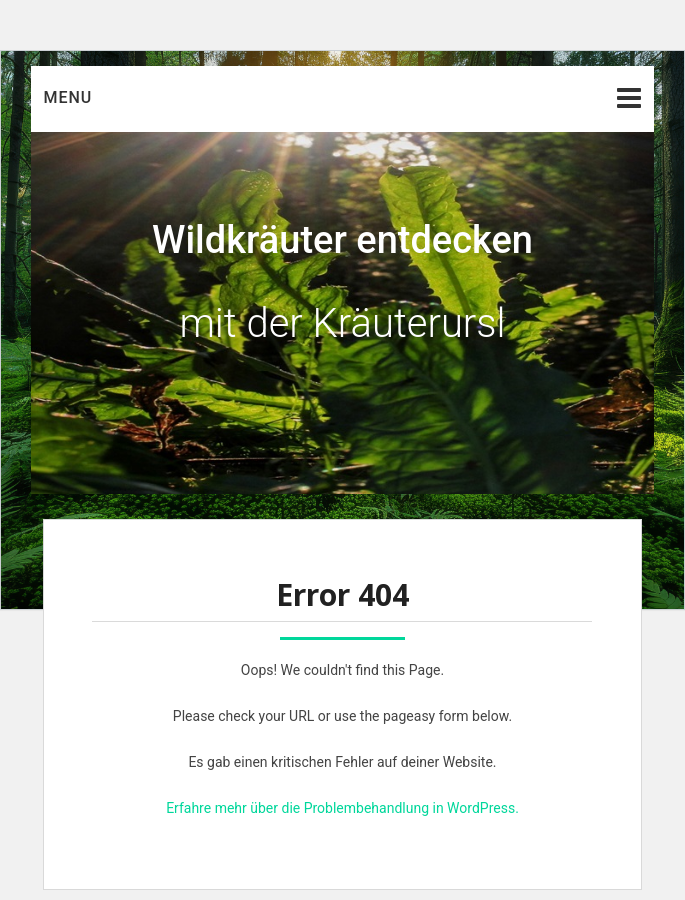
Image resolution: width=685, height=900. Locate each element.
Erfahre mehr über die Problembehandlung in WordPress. (342, 808)
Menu (67, 97)
